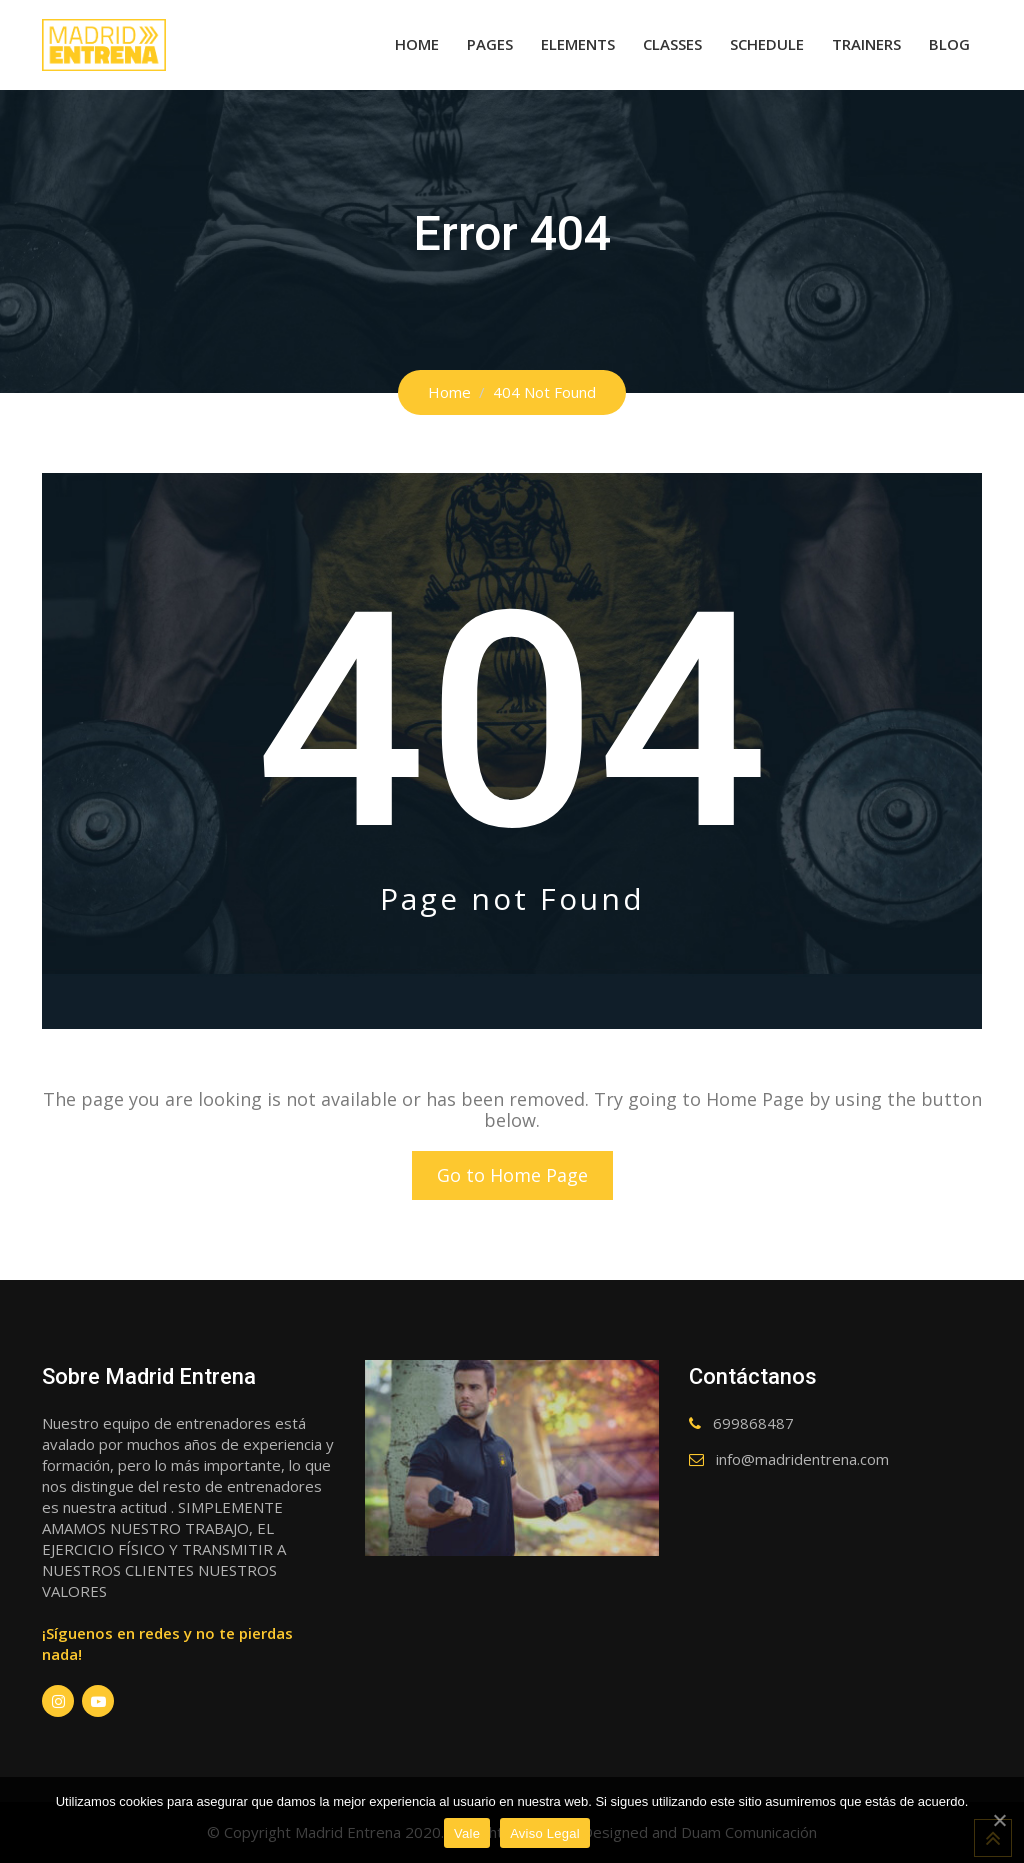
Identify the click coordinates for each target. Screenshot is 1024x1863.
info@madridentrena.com (802, 1459)
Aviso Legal (545, 1833)
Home (417, 44)
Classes (672, 44)
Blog (949, 44)
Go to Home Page (512, 1175)
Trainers (866, 44)
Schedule (767, 44)
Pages (490, 44)
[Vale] (999, 1820)
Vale (467, 1833)
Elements (578, 44)
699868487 (753, 1423)
